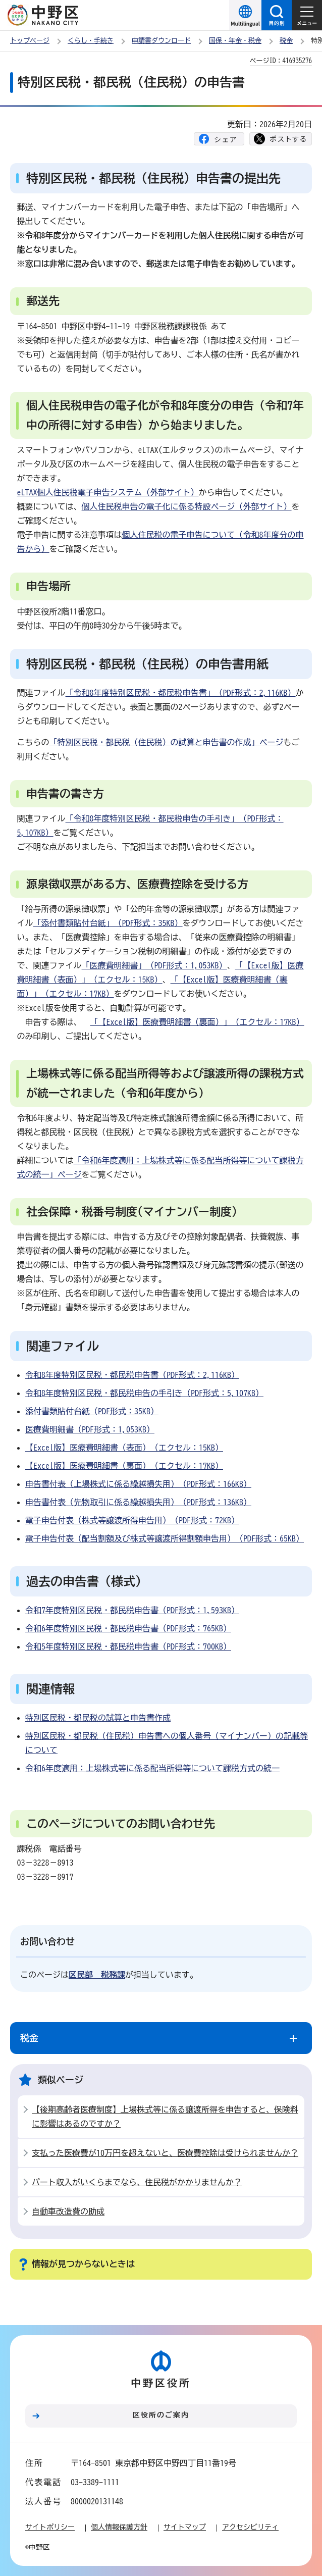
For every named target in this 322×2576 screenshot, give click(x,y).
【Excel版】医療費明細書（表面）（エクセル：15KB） (124, 1448)
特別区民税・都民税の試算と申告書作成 (98, 1718)
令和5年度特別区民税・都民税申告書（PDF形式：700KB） (128, 1646)
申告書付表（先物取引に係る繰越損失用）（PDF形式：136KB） (138, 1502)
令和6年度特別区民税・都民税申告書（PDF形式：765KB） (128, 1628)
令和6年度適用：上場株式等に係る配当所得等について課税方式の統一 (152, 1768)
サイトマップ (185, 2527)
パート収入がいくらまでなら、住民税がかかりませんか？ (137, 2182)
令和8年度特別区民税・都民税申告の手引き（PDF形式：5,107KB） (144, 1393)
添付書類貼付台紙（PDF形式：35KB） (91, 1411)
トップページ (29, 40)
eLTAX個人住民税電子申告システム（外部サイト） (108, 492)
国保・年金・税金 (235, 40)
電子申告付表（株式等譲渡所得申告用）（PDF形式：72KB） (132, 1520)
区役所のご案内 (161, 2414)
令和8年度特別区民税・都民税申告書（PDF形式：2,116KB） (132, 1375)
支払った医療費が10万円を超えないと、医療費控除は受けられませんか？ (165, 2153)
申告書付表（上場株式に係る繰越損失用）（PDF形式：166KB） (138, 1484)
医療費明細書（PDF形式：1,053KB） (89, 1429)
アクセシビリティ (250, 2527)
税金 (286, 40)
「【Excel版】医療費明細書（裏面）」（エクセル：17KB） (197, 1022)
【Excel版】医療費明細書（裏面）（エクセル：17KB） (124, 1466)
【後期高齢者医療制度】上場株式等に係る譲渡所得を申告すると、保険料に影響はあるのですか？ (165, 2116)
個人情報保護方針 (119, 2527)
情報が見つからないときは (83, 2263)
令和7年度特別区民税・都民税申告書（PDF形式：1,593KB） (132, 1610)
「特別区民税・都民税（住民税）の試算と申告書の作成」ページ (166, 742)
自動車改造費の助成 (68, 2211)
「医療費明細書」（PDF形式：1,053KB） (154, 965)
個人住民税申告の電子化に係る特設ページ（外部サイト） (187, 506)
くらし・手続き (91, 40)
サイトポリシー (50, 2527)
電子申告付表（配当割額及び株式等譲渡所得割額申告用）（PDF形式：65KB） (164, 1538)
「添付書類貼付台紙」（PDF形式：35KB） (108, 923)
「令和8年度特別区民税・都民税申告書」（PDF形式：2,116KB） (181, 693)
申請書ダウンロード (161, 40)
